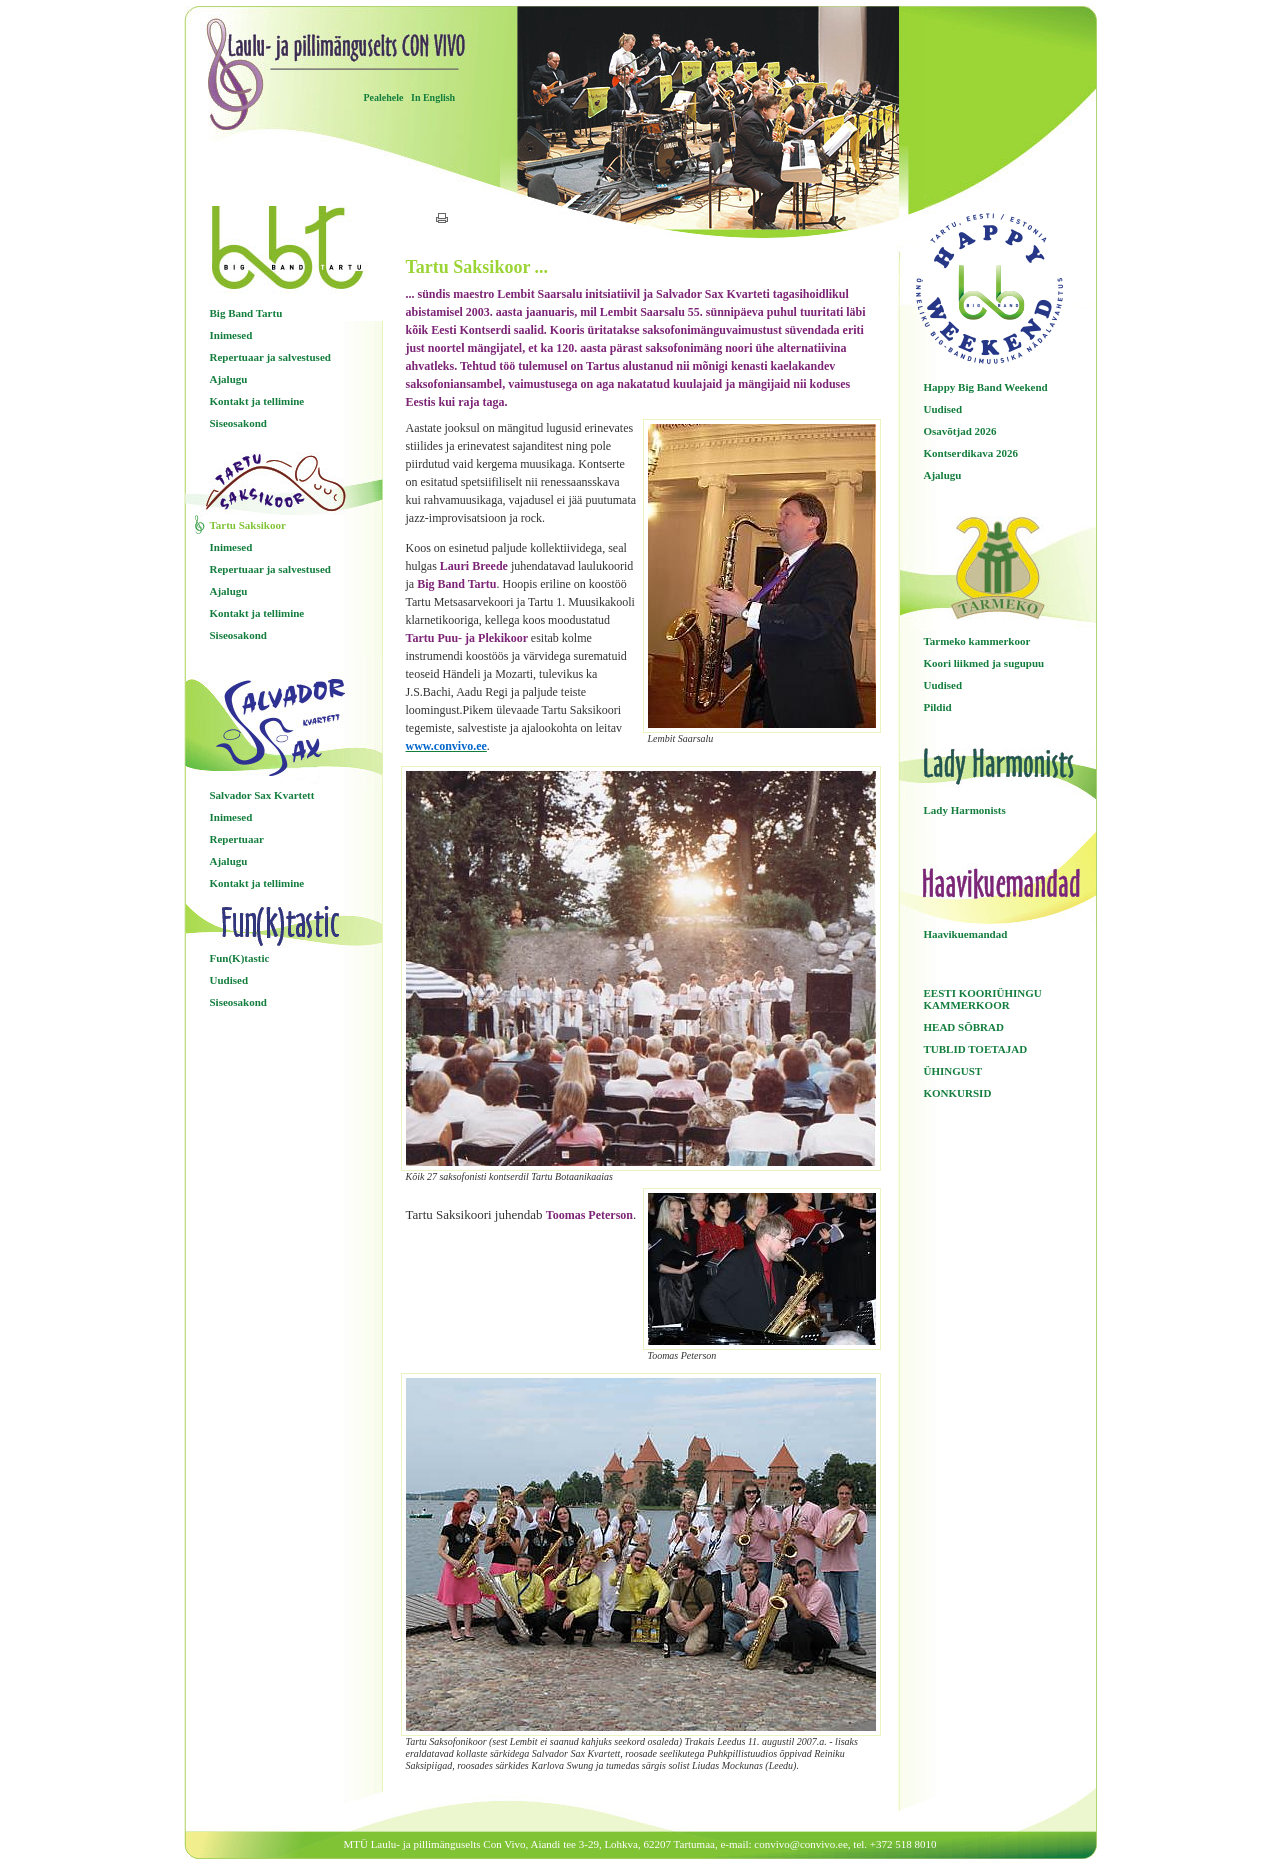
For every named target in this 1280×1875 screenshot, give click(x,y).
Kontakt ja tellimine (257, 401)
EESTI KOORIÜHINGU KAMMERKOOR (983, 999)
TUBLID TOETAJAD (976, 1049)
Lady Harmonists (965, 810)
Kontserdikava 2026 (971, 453)
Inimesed (231, 335)
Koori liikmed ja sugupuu (984, 663)
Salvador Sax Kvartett (262, 795)
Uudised (229, 980)
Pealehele (384, 97)
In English (433, 97)
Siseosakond (238, 423)
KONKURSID (958, 1093)
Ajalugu (229, 379)
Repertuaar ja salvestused (270, 357)
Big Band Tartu (246, 313)
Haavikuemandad (966, 934)
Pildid (938, 707)
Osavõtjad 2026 (960, 431)
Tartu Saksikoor (248, 525)
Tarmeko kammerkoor (977, 641)
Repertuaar (237, 839)
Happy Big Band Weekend (986, 387)
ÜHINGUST (953, 1071)
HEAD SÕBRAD (964, 1027)
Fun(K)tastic (240, 958)
